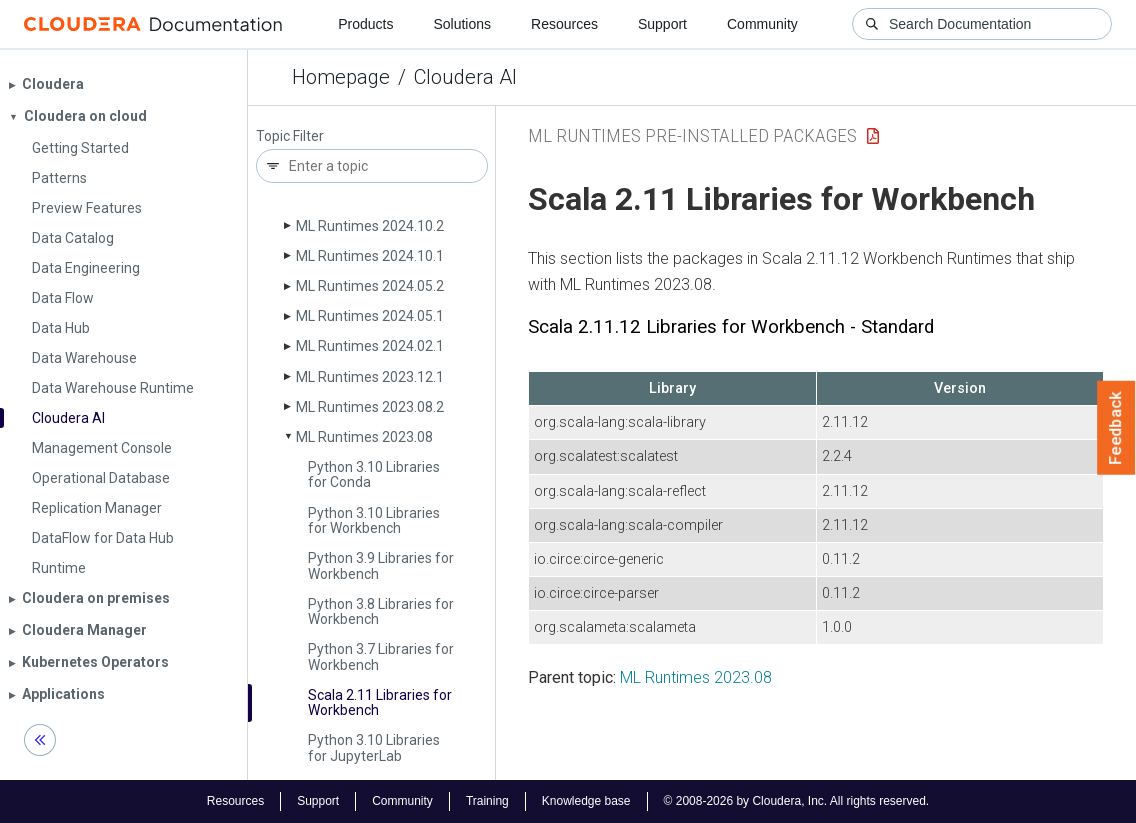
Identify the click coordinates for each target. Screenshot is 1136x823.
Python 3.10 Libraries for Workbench (374, 520)
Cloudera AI (465, 77)
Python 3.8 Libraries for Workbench (381, 611)
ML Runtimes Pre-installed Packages (692, 135)
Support (662, 24)
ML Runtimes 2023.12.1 (370, 377)
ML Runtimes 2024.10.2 (370, 226)
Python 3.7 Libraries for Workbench (381, 656)
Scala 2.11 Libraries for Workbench (380, 702)
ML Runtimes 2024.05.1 (370, 316)
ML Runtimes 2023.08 (364, 437)
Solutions (462, 24)
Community (762, 24)
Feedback (1116, 428)
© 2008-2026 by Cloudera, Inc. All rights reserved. (797, 801)
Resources (564, 24)
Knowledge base (586, 801)
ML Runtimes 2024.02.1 (370, 346)
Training (487, 801)
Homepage (341, 77)
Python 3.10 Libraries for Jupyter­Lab (374, 747)
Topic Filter (290, 136)
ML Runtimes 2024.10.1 (370, 256)
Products (365, 24)
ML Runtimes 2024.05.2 (370, 286)
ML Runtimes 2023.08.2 (370, 407)
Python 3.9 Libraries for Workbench (381, 565)
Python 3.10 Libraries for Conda (374, 474)
